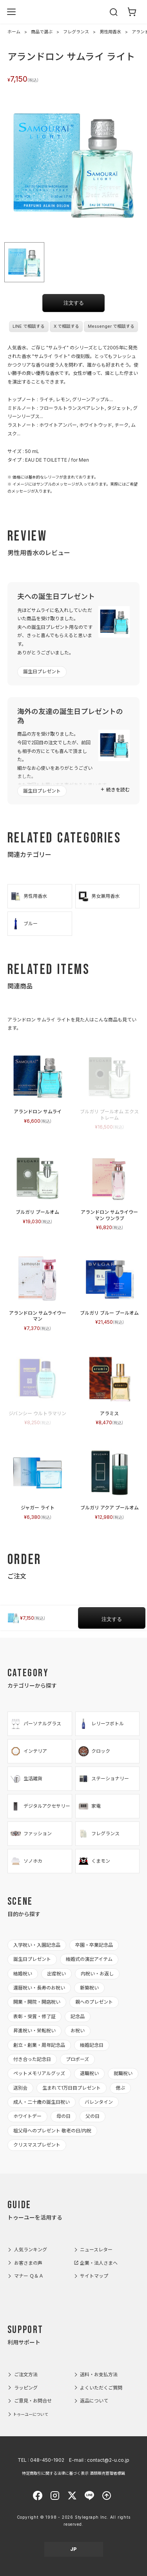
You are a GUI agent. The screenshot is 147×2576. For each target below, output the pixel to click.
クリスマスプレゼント (36, 2145)
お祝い (78, 2030)
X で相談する (66, 326)
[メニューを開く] (11, 12)
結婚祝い (22, 1974)
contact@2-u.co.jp (108, 2460)
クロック (94, 1751)
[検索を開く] (114, 12)
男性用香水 (110, 32)
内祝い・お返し (97, 1974)
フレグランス (76, 32)
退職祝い (89, 2073)
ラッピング (26, 2388)
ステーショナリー (103, 1779)
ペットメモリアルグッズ (39, 2073)
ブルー (24, 924)
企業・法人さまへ (99, 2263)
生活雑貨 (26, 1779)
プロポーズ (77, 2059)
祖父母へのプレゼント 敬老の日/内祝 (52, 2131)
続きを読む (118, 790)
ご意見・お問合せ (33, 2401)
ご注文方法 (26, 2374)
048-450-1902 (47, 2460)
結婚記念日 (91, 2045)
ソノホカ (26, 1861)
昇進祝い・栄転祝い (34, 2030)
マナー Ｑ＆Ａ (29, 2276)
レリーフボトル (101, 1724)
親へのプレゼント (94, 2002)
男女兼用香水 (99, 896)
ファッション (31, 1834)
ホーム (13, 32)
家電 (89, 1806)
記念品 (78, 2016)
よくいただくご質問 (101, 2388)
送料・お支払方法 (99, 2374)
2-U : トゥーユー (73, 12)
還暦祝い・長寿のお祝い (39, 1988)
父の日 (92, 2116)
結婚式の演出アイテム (89, 1959)
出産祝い (56, 1974)
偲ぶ (120, 2088)
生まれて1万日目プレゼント (71, 2088)
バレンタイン (99, 2102)
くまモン (94, 1861)
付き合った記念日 (32, 2059)
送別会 (20, 2088)
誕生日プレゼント (42, 671)
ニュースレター (96, 2250)
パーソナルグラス (35, 1724)
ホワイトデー (27, 2116)
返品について (94, 2401)
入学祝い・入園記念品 (36, 1945)
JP (73, 2549)
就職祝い (123, 2073)
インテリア (28, 1751)
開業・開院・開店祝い (36, 2002)
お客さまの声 (28, 2263)
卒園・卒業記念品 (94, 1945)
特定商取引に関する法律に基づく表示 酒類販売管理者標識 (73, 2473)
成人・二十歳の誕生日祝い (41, 2102)
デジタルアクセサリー (40, 1806)
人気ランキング (30, 2250)
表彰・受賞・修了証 (34, 2016)
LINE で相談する (29, 326)
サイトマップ (94, 2276)
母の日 (63, 2116)
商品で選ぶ (42, 32)
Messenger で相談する (111, 326)
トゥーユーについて (30, 2414)
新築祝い (89, 1988)
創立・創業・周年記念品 (39, 2045)
